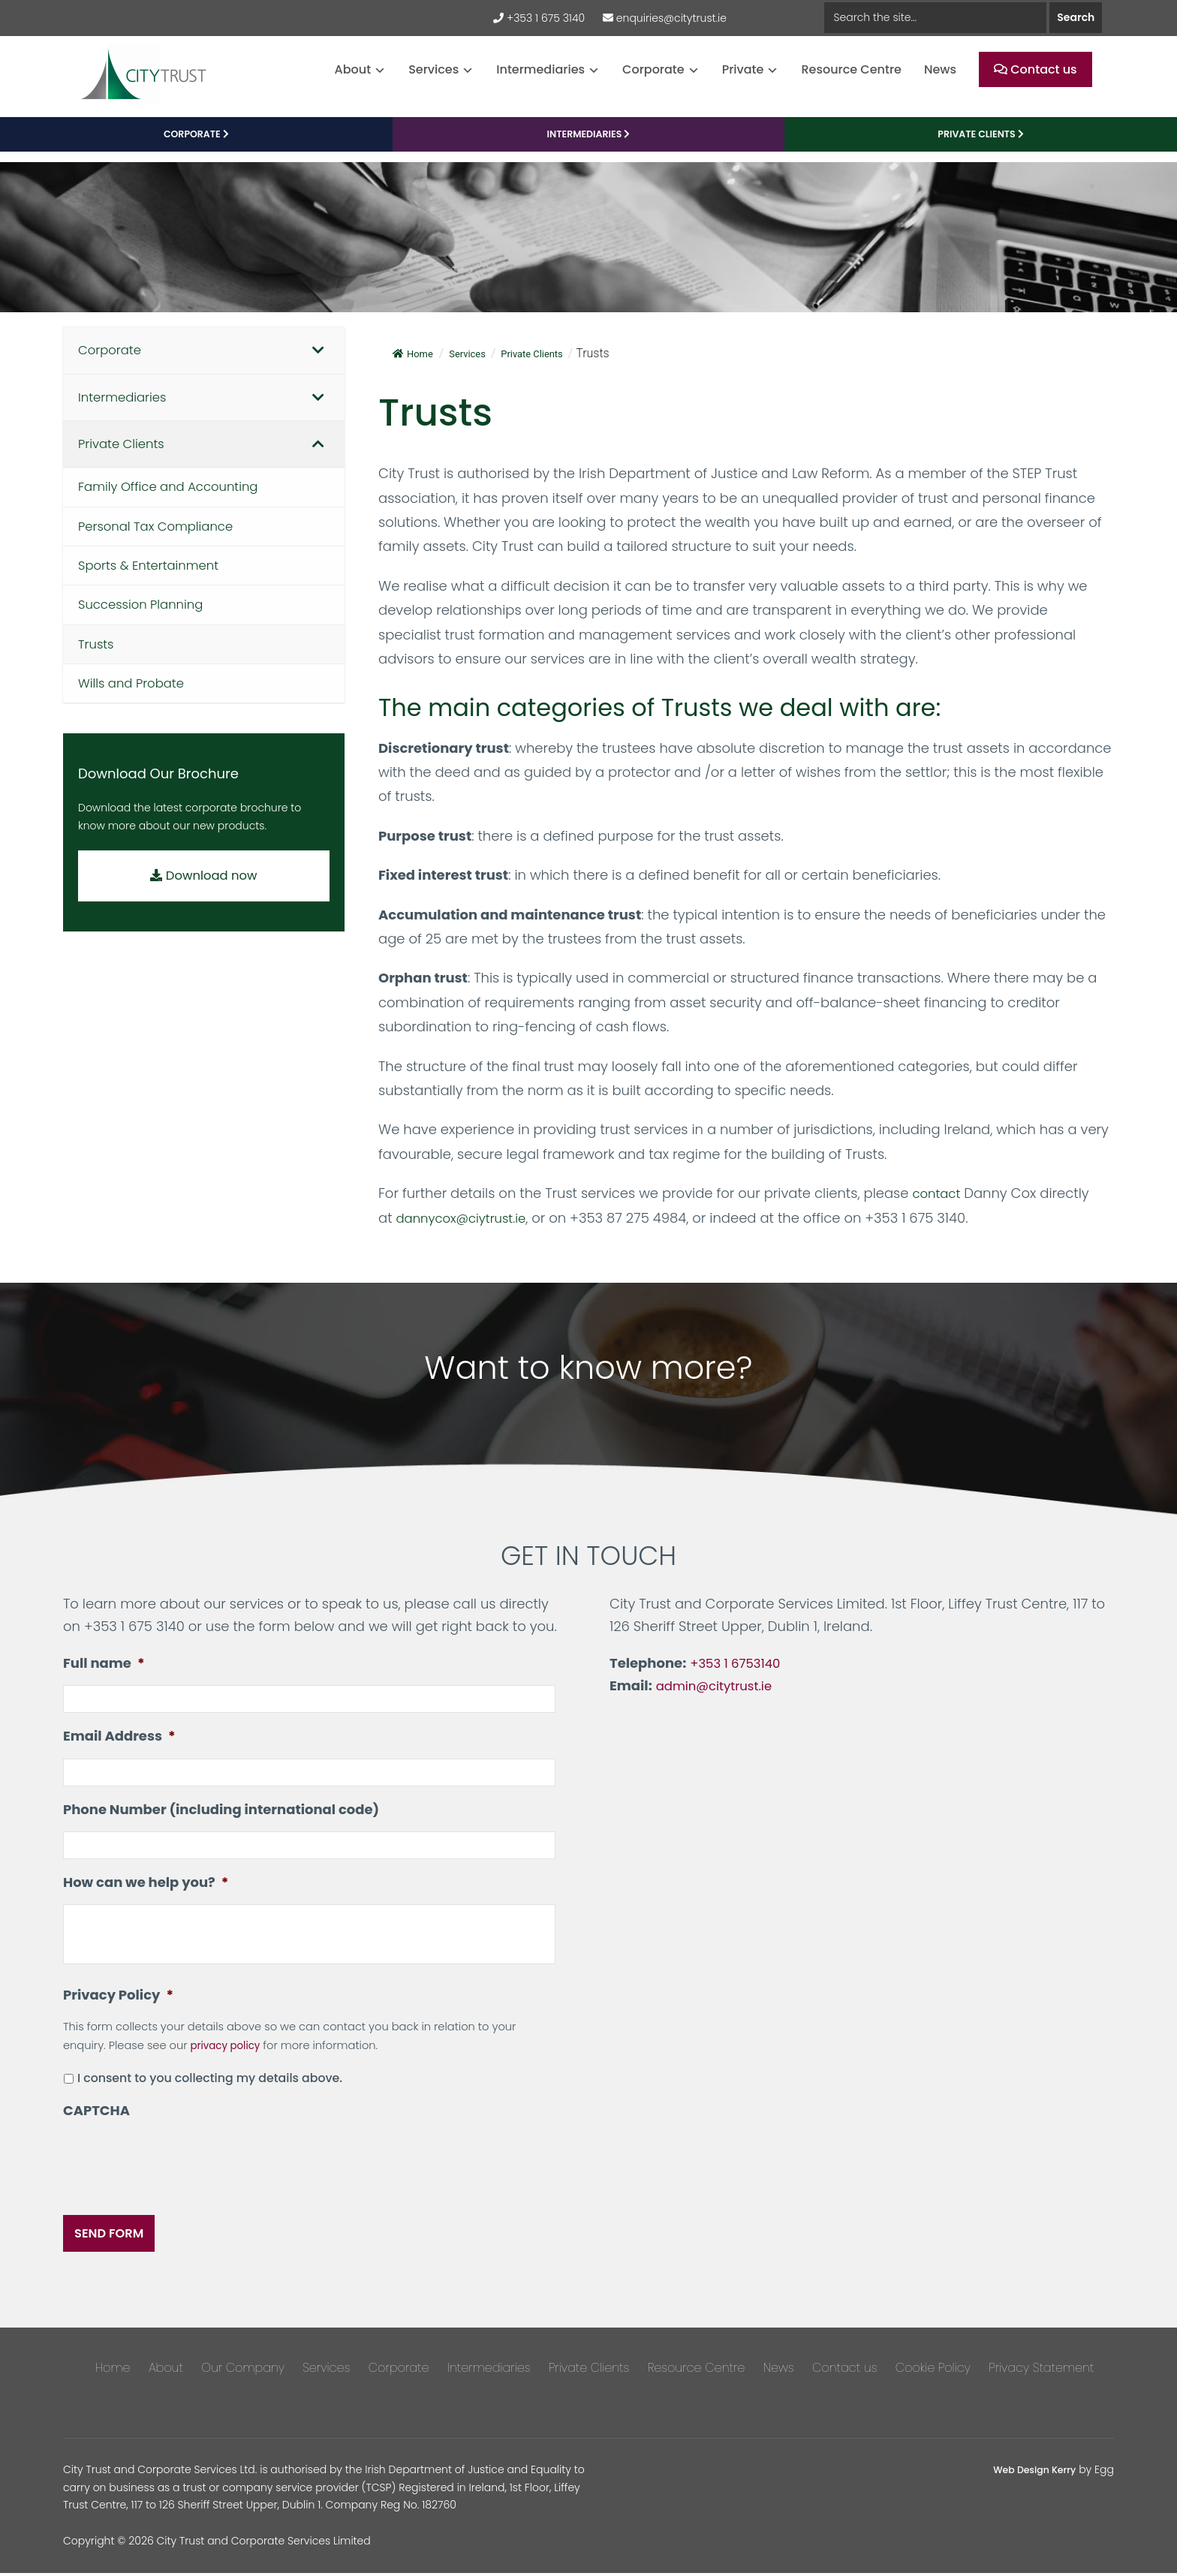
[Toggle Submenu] (318, 359)
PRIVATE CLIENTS (980, 143)
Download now (204, 898)
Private (743, 69)
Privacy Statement (1041, 2370)
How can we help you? (145, 1894)
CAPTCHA (96, 2123)
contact (938, 1201)
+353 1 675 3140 (539, 18)
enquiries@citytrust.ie (665, 18)
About (353, 69)
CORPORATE (196, 143)
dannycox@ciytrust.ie (467, 1225)
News (940, 69)
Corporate (653, 69)
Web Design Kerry (1029, 2472)
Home (415, 361)
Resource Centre (851, 69)
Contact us (1035, 69)
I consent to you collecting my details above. (209, 2090)
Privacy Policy (118, 2007)
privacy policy (228, 2058)
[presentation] (177, 2174)
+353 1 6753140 (738, 1670)
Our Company (242, 2370)
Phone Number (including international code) (221, 1819)
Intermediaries (540, 69)
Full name (104, 1670)
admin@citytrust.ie (718, 1693)
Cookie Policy (933, 2370)
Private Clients (589, 2370)
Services (433, 69)
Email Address (119, 1745)
